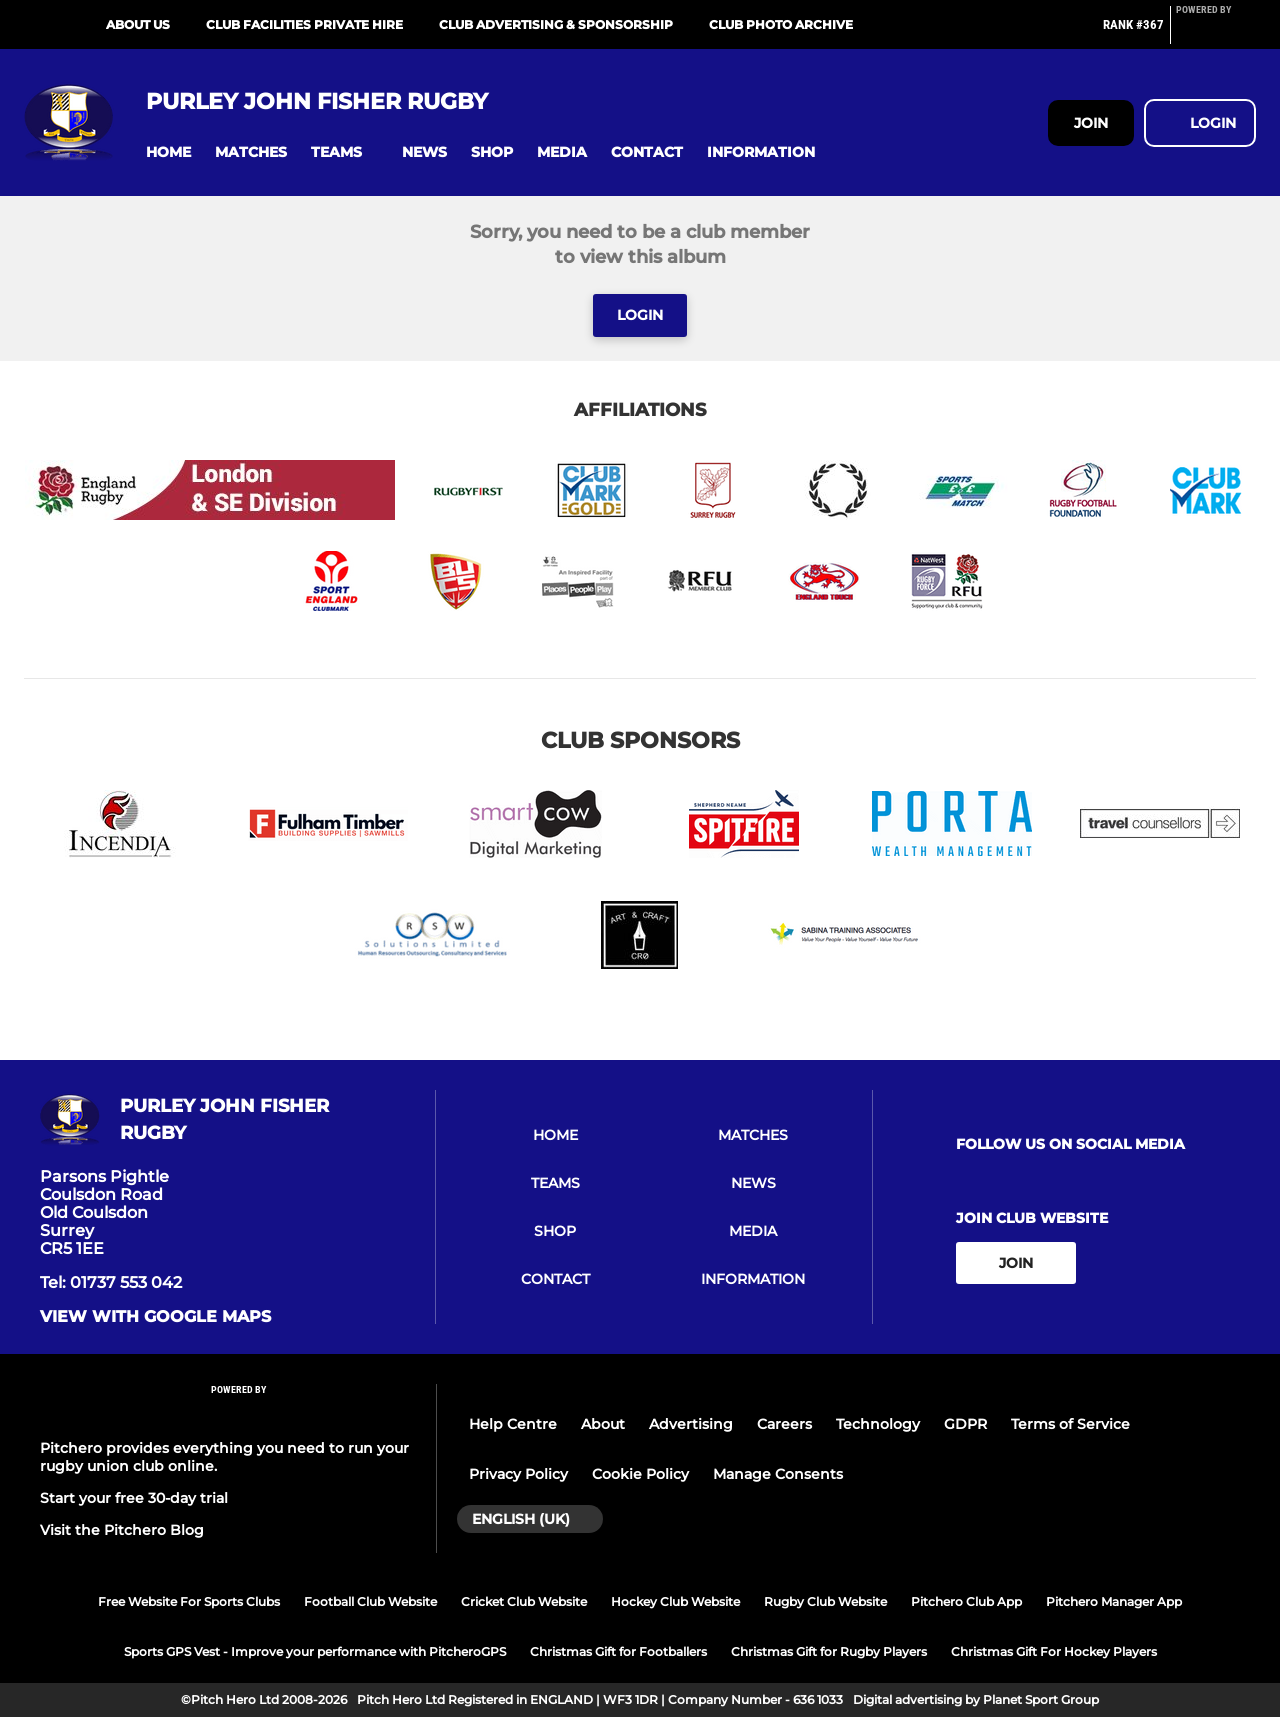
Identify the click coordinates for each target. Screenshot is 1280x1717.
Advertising (691, 1424)
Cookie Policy (640, 1474)
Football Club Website (370, 1601)
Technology (878, 1424)
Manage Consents (778, 1474)
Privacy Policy (518, 1474)
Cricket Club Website (524, 1601)
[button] (168, 152)
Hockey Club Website (675, 1601)
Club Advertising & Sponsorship (556, 24)
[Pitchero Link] (1216, 33)
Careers (784, 1424)
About (603, 1424)
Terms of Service (1070, 1424)
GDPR (965, 1424)
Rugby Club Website (825, 1601)
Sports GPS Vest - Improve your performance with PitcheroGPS (315, 1651)
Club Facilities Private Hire (304, 24)
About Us (138, 24)
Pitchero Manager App (1114, 1601)
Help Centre (513, 1424)
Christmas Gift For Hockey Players (1054, 1651)
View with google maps (155, 1317)
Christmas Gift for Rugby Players (829, 1651)
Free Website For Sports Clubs (189, 1601)
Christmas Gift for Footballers (618, 1651)
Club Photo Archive (781, 24)
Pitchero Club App (966, 1601)
